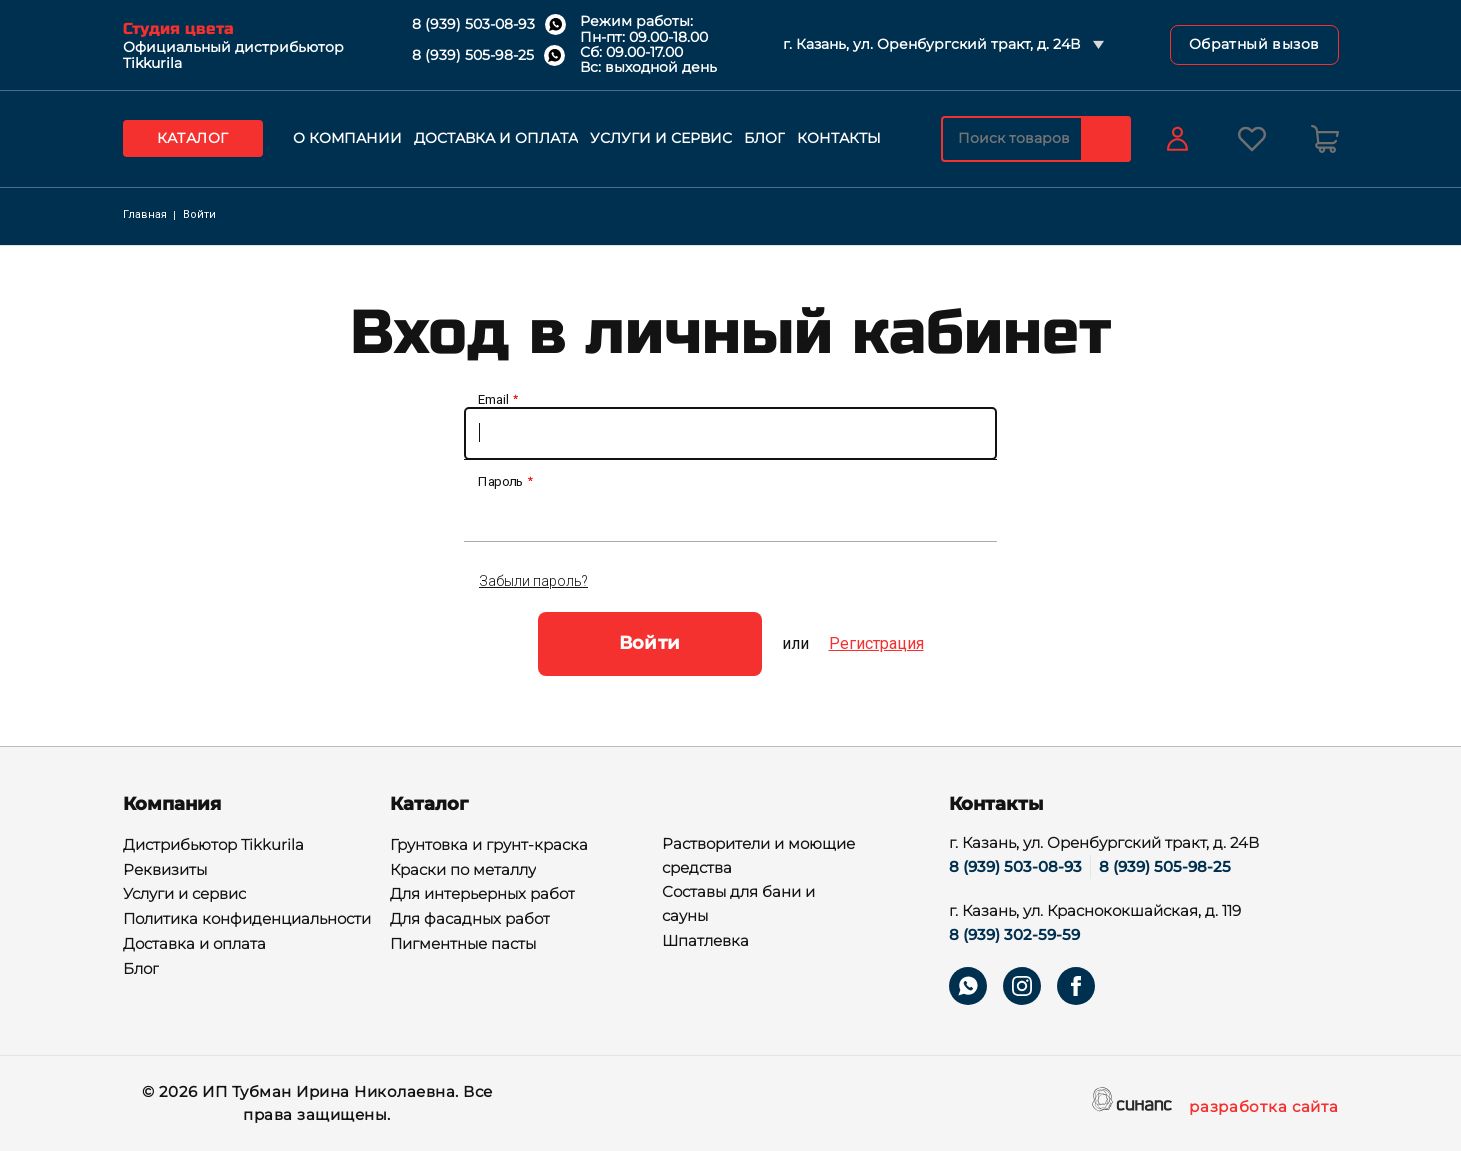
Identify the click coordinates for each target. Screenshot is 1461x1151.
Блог (764, 138)
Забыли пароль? (533, 581)
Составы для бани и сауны (738, 905)
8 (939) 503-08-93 (473, 24)
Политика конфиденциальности (247, 920)
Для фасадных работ (470, 920)
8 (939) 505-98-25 (473, 55)
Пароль (501, 482)
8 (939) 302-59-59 (1014, 934)
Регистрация (876, 643)
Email (493, 400)
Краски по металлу (463, 871)
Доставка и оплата (496, 138)
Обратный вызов (1254, 44)
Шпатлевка (705, 942)
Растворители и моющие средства (758, 857)
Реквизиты (165, 871)
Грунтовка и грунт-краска (489, 846)
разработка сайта (1263, 1108)
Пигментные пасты (463, 945)
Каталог (193, 138)
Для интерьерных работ (482, 895)
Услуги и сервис (661, 138)
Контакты (839, 138)
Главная (145, 214)
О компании (347, 138)
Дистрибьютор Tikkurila (213, 846)
